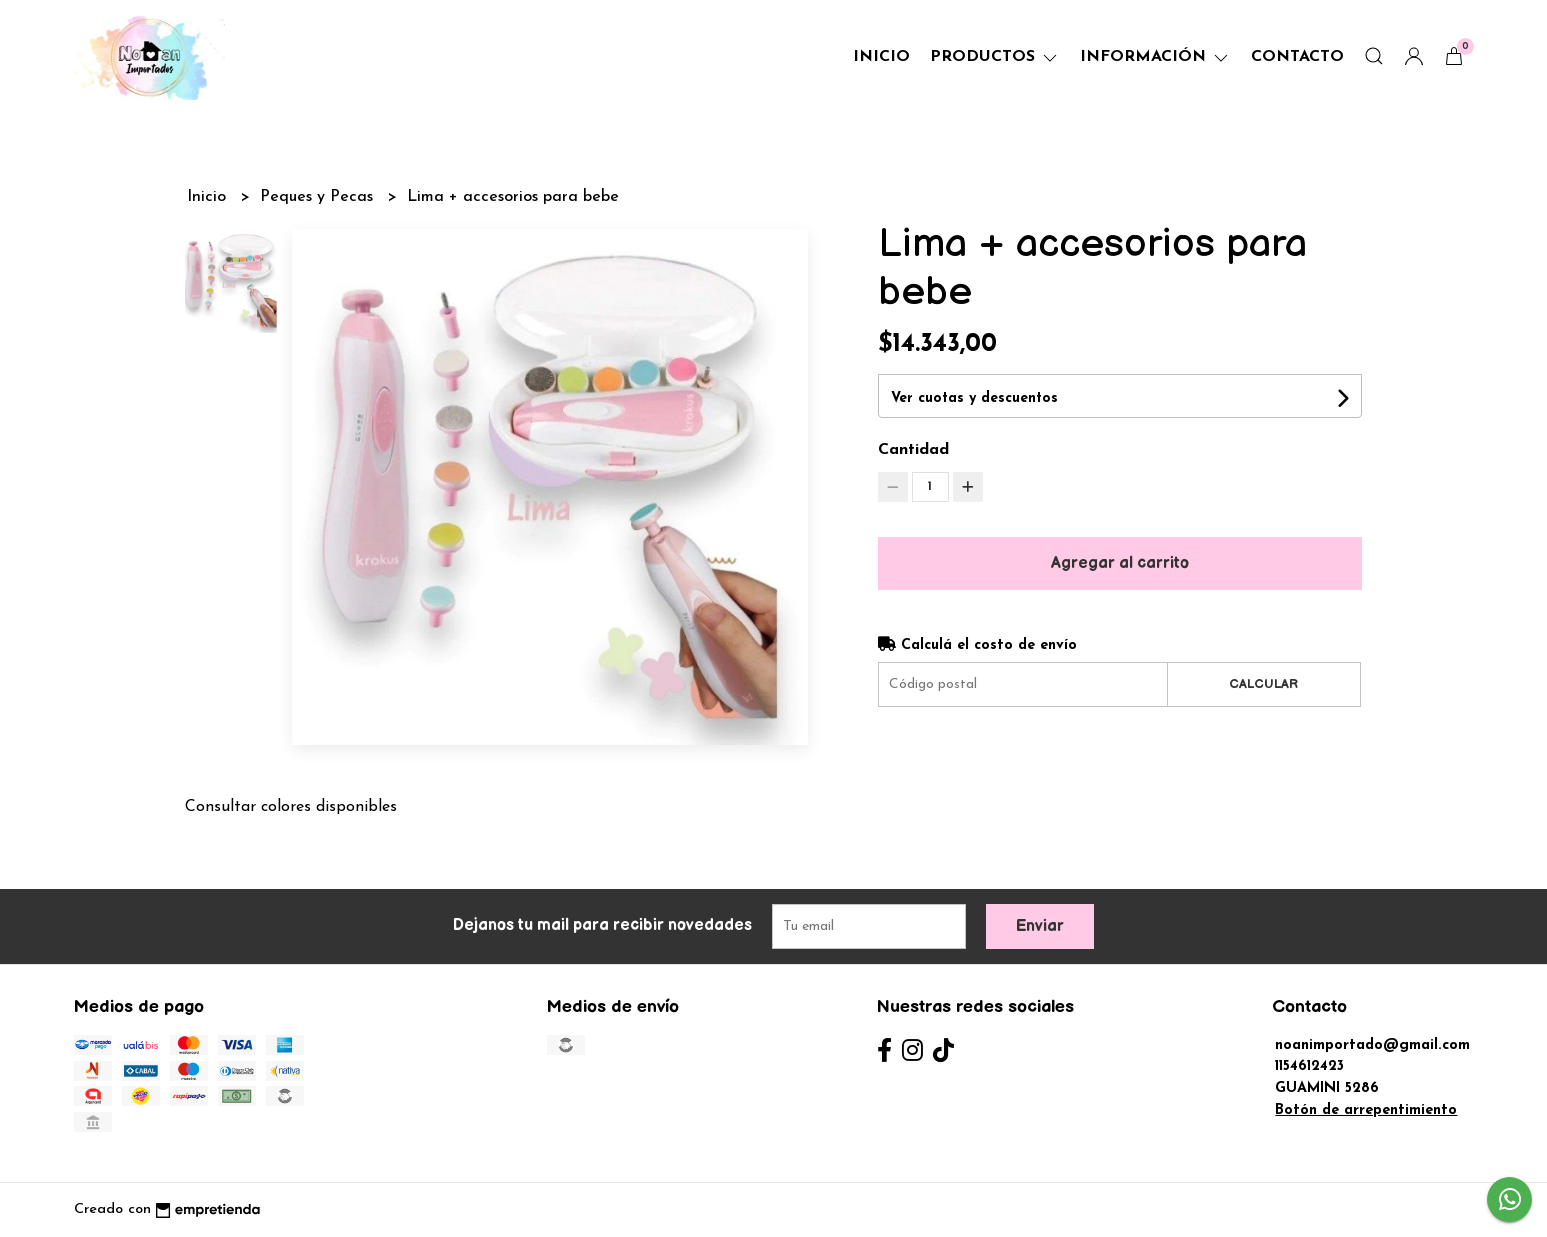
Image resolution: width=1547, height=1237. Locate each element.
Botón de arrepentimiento (1366, 1110)
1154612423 (1309, 1066)
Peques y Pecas (319, 197)
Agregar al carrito (1120, 563)
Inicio (881, 57)
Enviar (1040, 926)
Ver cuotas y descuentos (974, 398)
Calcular (1263, 684)
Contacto (1297, 57)
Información (1155, 57)
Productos (995, 57)
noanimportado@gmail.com (1372, 1045)
